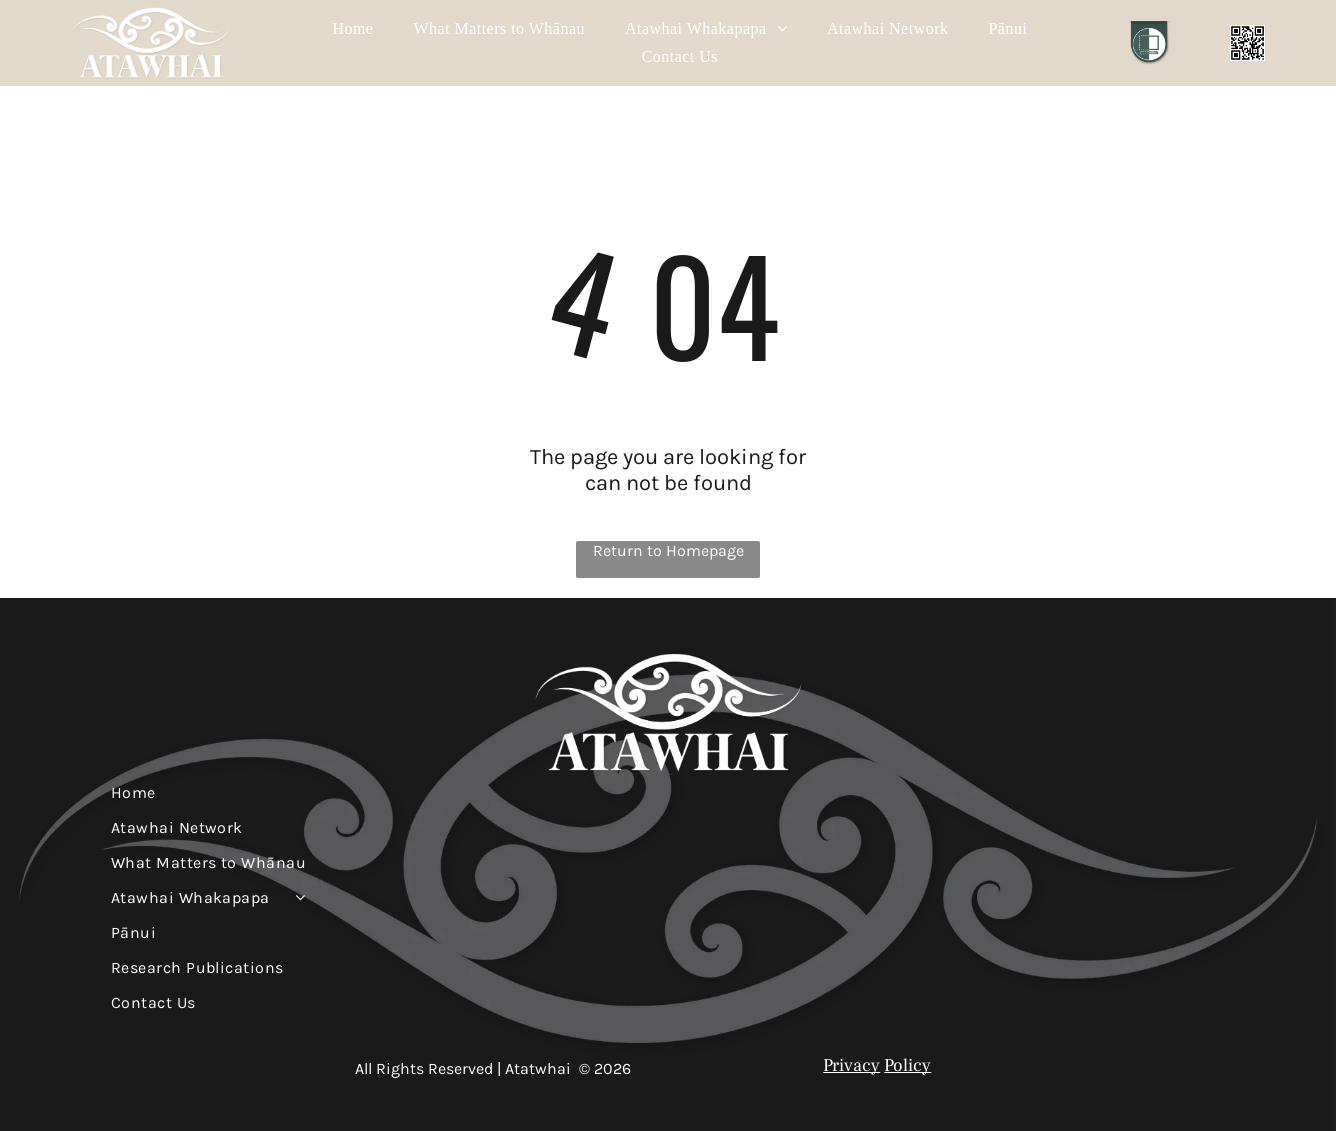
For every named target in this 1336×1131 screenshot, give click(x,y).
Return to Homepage (668, 550)
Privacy (851, 1065)
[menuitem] (352, 29)
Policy (907, 1065)
